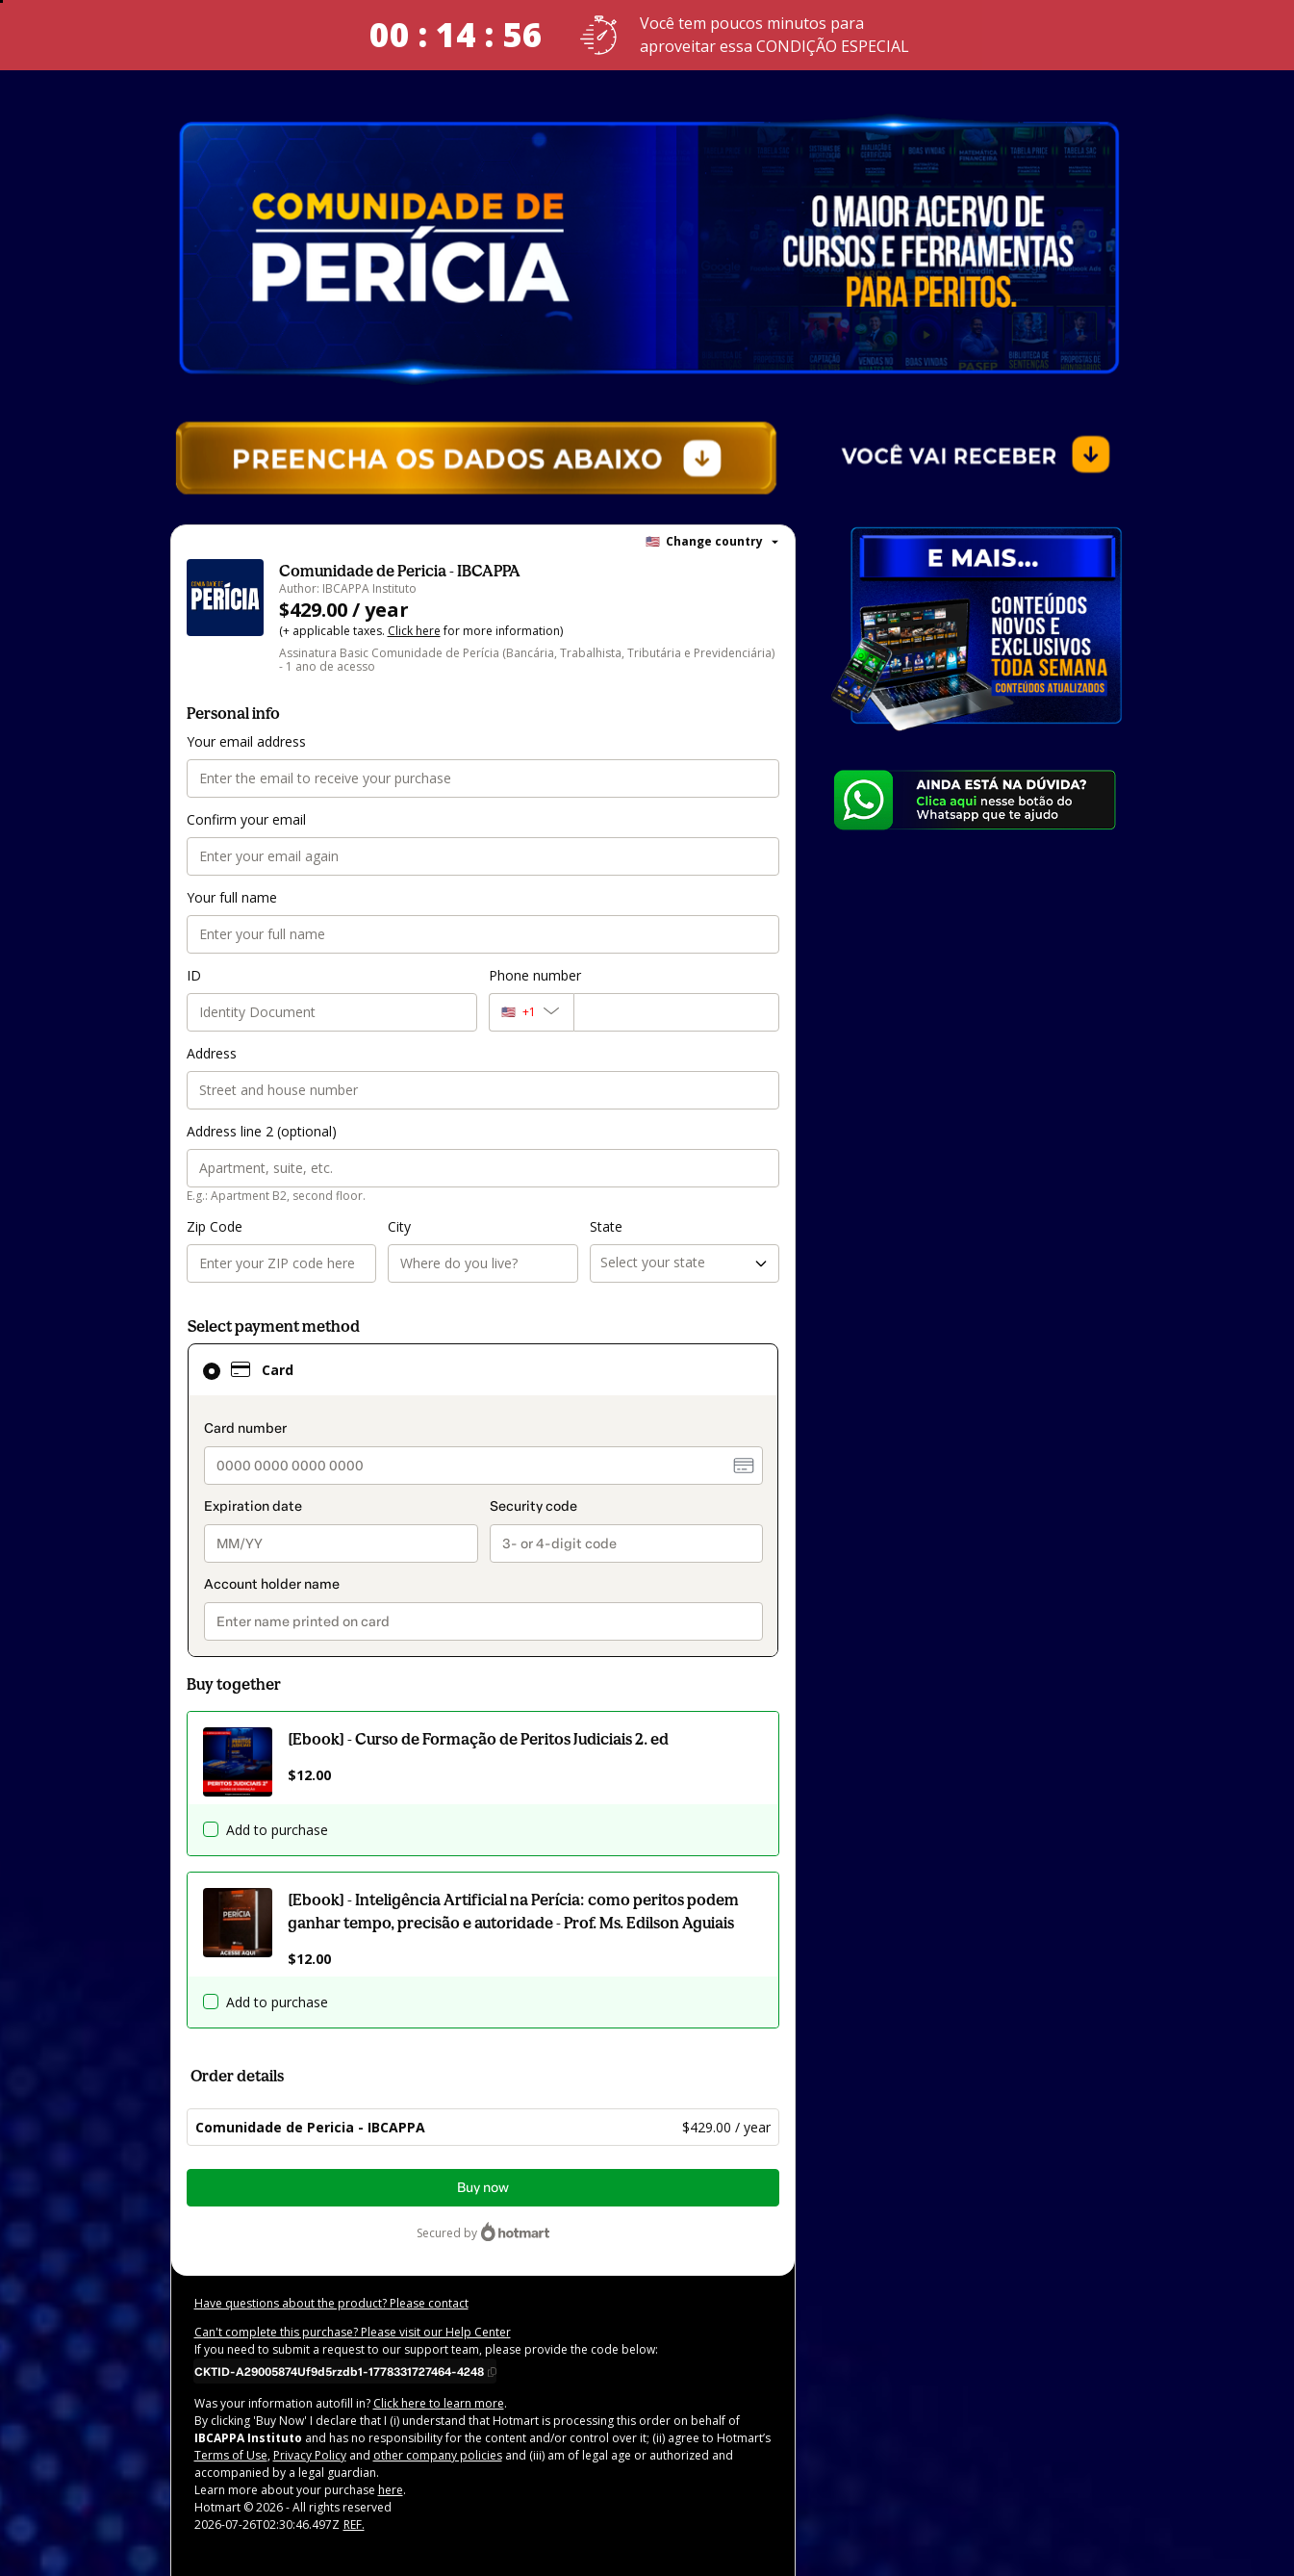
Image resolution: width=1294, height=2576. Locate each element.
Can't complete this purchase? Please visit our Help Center (344, 2334)
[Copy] (345, 2372)
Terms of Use (708, 2440)
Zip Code (214, 1228)
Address (211, 1054)
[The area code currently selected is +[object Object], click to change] (531, 1014)
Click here (407, 633)
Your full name (229, 898)
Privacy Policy (230, 2457)
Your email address (244, 743)
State (606, 1228)
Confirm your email (243, 821)
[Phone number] (676, 1014)
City (399, 1228)
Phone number (533, 976)
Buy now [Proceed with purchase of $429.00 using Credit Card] (483, 2189)
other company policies (351, 2457)
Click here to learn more (422, 2405)
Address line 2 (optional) (259, 1132)
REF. (351, 2527)
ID (193, 976)
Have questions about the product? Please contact (323, 2305)
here (376, 2492)
